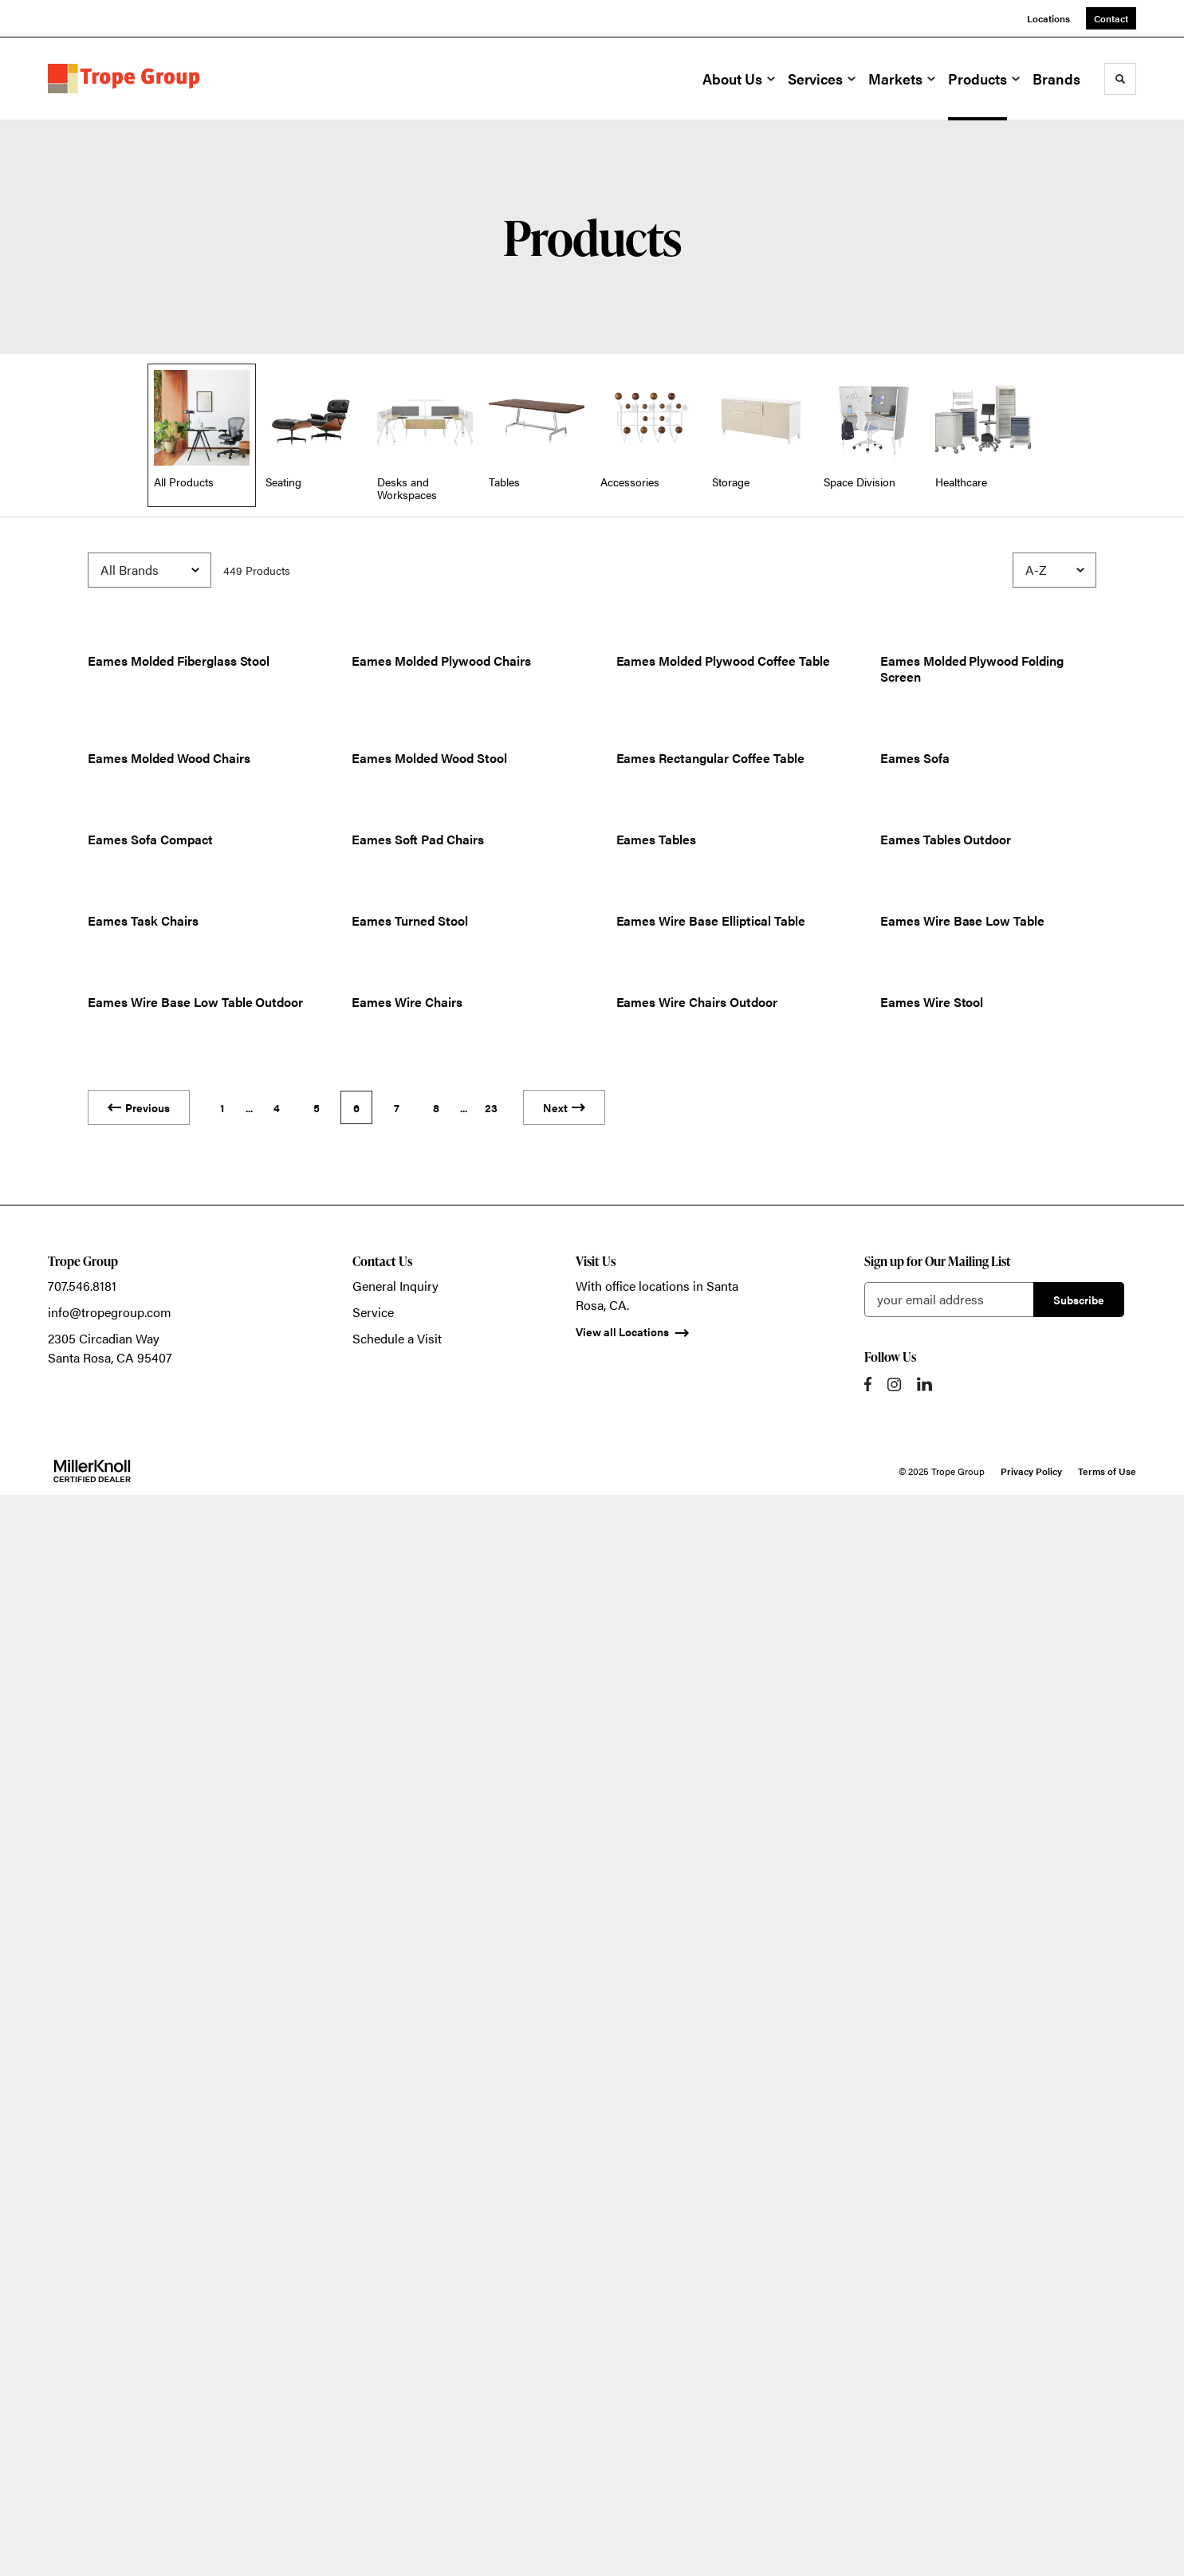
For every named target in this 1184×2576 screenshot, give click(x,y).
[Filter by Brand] (149, 570)
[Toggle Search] (1120, 79)
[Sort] (1054, 570)
